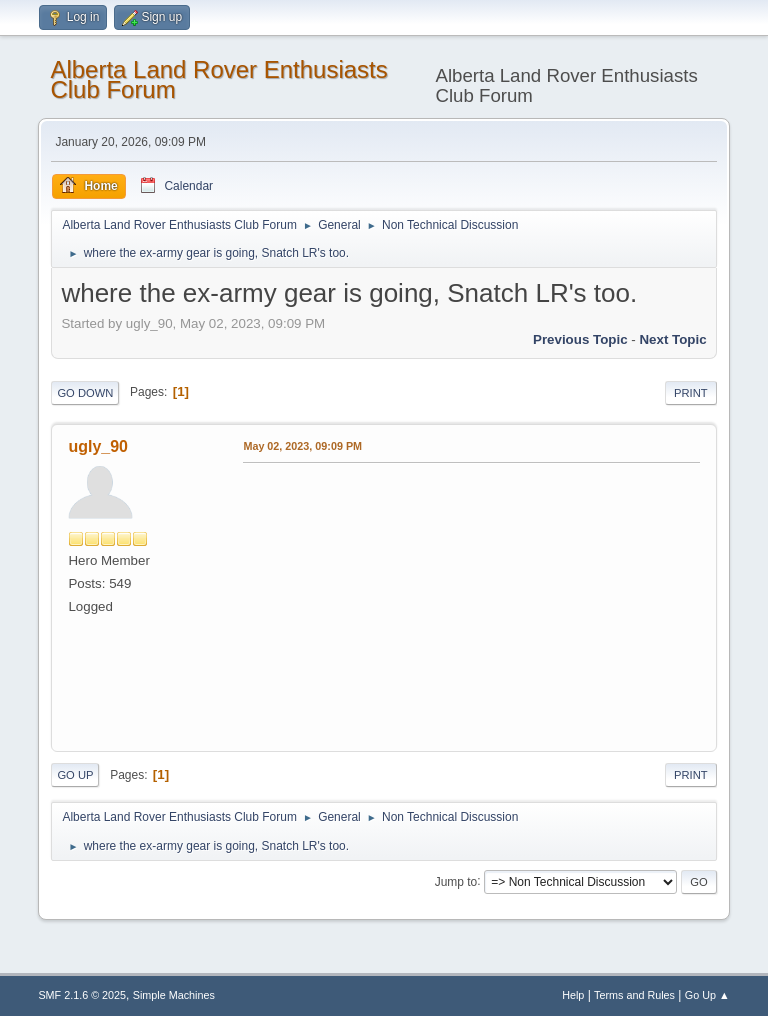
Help (573, 995)
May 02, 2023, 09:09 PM (302, 446)
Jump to (456, 881)
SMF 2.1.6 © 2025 (82, 995)
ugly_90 (98, 446)
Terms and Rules (634, 995)
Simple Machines (174, 995)
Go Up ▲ (707, 995)
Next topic (672, 339)
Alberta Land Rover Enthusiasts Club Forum (218, 79)
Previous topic (580, 339)
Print (691, 393)
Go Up (75, 775)
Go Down (85, 393)
